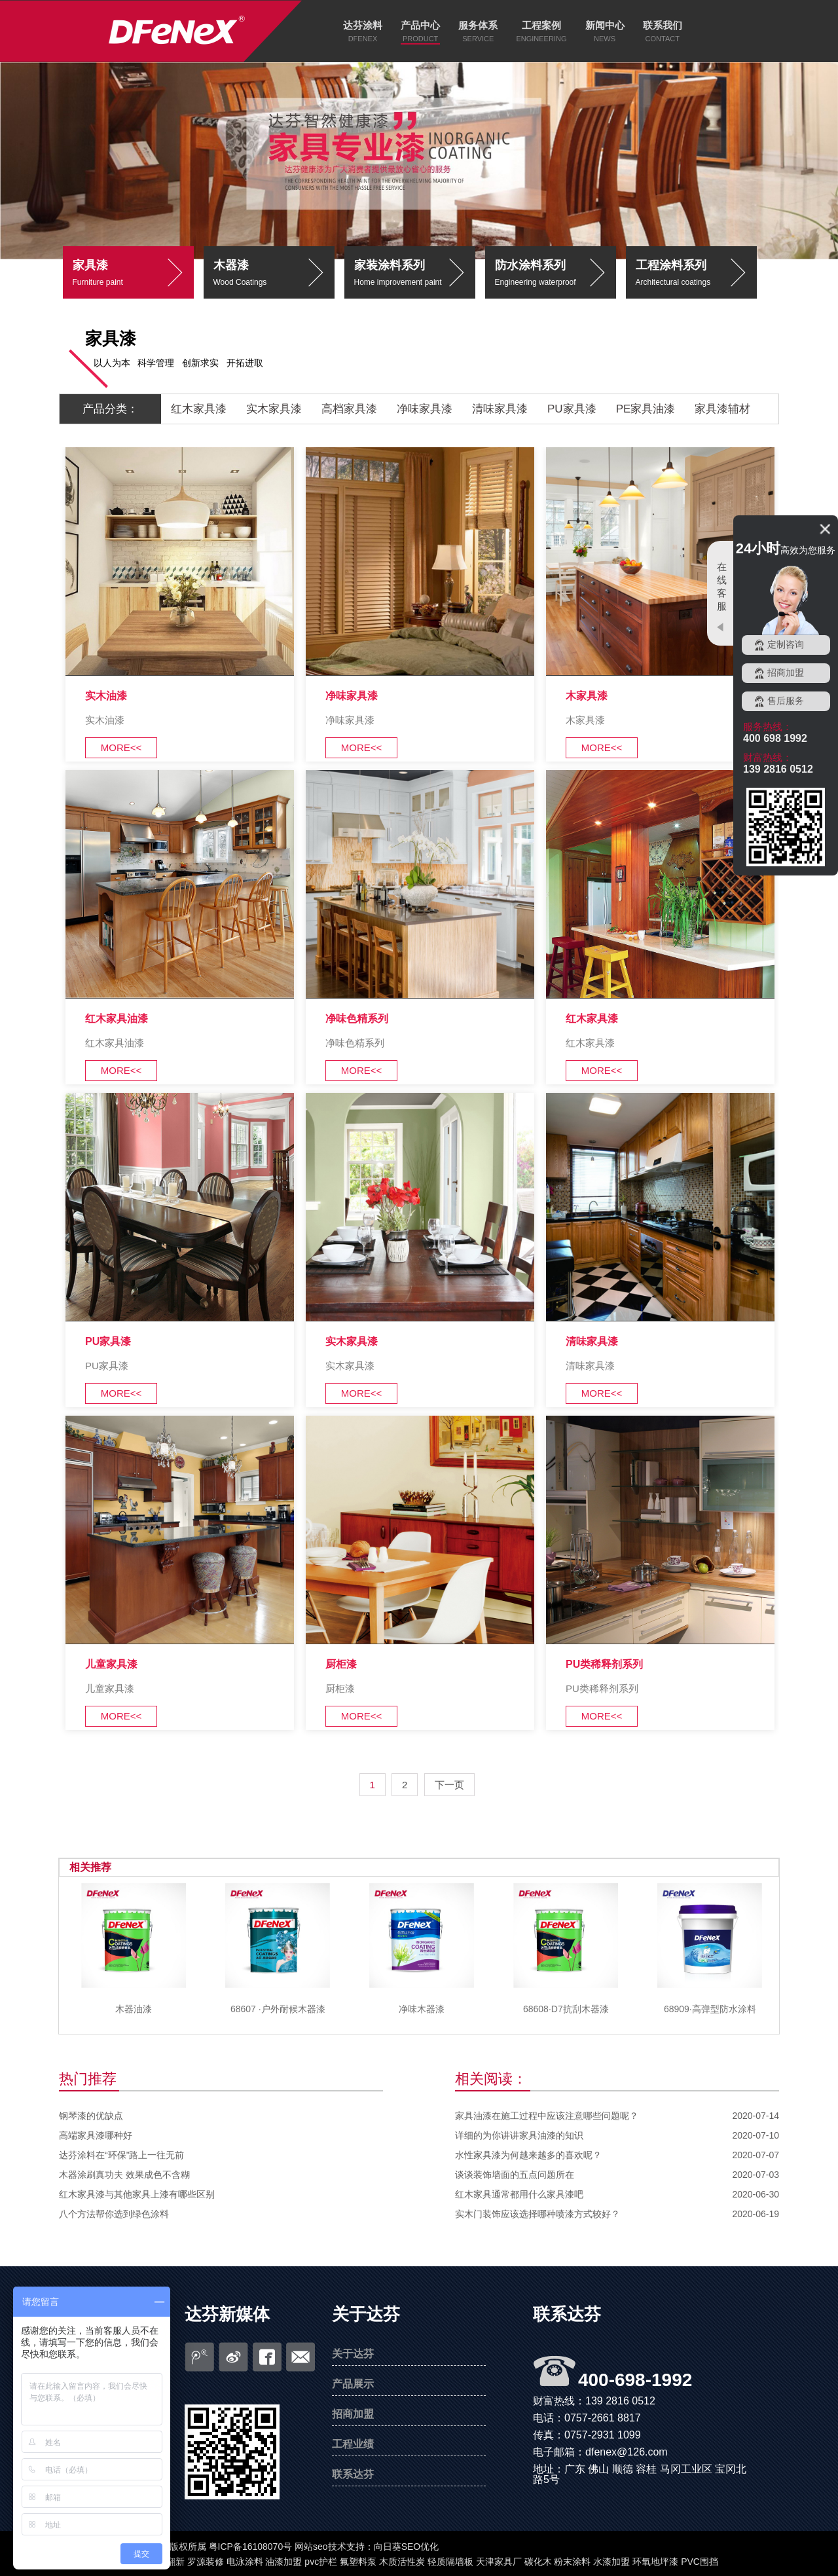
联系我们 (662, 25)
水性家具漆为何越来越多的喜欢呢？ (528, 2155)
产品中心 (420, 25)
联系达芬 (353, 2474)
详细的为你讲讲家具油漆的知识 (519, 2135)
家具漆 (133, 275)
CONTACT (663, 39)
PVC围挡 (699, 2561)
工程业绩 (353, 2444)
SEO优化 (420, 2546)
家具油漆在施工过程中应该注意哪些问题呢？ (546, 2115)
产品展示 (353, 2383)
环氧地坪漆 (655, 2561)
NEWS (604, 39)
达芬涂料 (362, 25)
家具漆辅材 (722, 409)
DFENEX (363, 39)
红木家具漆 (199, 409)
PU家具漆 (571, 409)
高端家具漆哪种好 (95, 2135)
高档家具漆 (349, 409)
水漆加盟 (611, 2561)
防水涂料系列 (555, 275)
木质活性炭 (402, 2561)
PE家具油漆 (646, 409)
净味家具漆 (424, 409)
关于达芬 (366, 2314)
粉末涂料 (572, 2561)
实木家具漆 (274, 409)
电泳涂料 (245, 2561)
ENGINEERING (541, 39)
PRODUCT (420, 39)
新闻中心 (605, 25)
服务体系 (478, 25)
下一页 (449, 1784)
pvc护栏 (320, 2561)
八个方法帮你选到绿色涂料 (114, 2213)
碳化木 (538, 2561)
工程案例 (541, 25)
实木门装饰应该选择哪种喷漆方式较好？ (537, 2213)
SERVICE (478, 39)
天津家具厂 (499, 2561)
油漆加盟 (283, 2561)
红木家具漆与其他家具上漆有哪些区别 (137, 2194)
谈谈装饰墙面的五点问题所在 (514, 2174)
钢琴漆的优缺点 (91, 2115)
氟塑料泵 (358, 2561)
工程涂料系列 (696, 275)
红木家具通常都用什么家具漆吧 (519, 2194)
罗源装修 (205, 2561)
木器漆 (274, 275)
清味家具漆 (500, 409)
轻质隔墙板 (450, 2561)
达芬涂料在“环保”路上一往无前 (121, 2155)
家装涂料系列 (414, 275)
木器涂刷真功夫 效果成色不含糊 (124, 2174)
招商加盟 (353, 2414)
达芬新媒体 (227, 2314)
